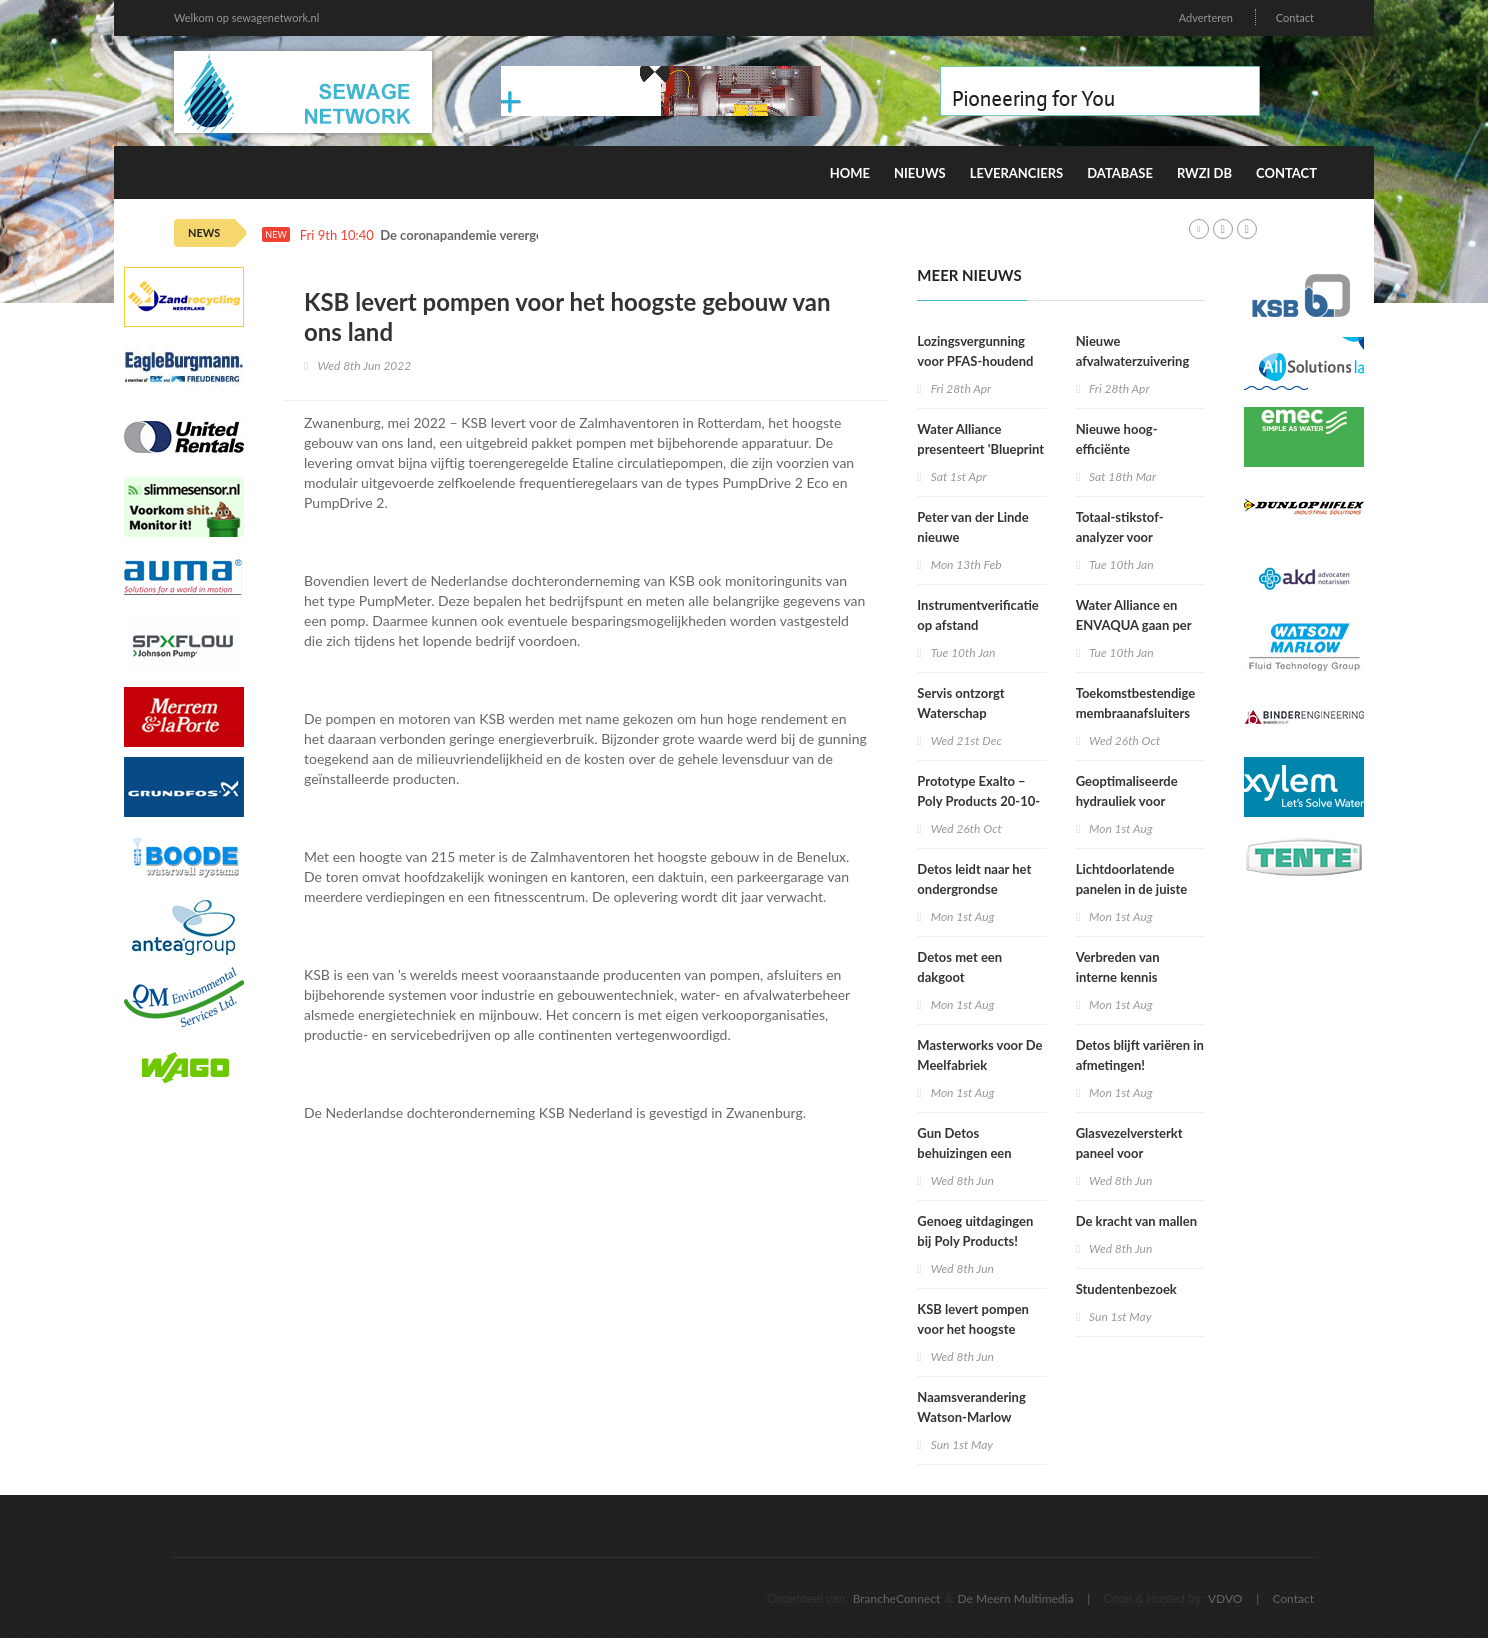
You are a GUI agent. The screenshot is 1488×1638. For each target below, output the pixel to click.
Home (850, 173)
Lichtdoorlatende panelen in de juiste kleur (1132, 889)
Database (1120, 173)
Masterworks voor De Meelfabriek (979, 1055)
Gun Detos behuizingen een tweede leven (964, 1153)
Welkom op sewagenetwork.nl (246, 17)
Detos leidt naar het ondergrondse (974, 879)
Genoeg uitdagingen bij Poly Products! (975, 1231)
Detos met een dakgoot (959, 967)
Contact (1295, 17)
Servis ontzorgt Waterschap (960, 703)
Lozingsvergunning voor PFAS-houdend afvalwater (975, 361)
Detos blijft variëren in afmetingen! (1140, 1055)
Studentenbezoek (1126, 1289)
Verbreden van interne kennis (1118, 967)
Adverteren (1206, 17)
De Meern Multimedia (1016, 1598)
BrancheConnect (897, 1598)
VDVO (1225, 1598)
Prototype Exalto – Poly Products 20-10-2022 (978, 801)
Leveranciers (1017, 173)
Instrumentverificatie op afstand (977, 615)
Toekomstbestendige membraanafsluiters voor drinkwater (1136, 713)
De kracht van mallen (1136, 1221)
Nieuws (920, 173)
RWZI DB (1204, 173)
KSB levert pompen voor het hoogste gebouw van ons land (977, 1329)
